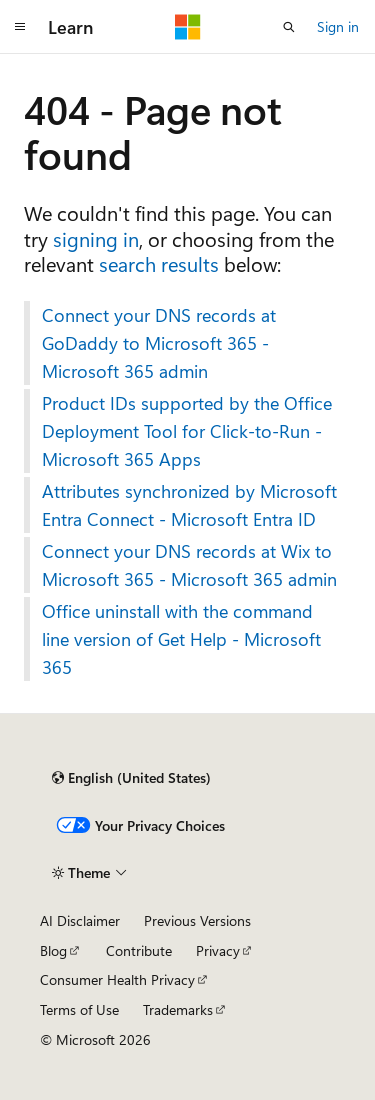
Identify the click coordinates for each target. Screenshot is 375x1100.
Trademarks (178, 1009)
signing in (96, 238)
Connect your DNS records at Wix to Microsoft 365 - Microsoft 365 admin (189, 565)
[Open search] (289, 27)
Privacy (218, 950)
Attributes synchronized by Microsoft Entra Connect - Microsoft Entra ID (189, 505)
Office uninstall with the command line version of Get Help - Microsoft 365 (181, 639)
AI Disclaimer (80, 920)
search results (159, 263)
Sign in (338, 26)
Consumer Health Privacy (117, 979)
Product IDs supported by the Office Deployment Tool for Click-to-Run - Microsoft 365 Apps (187, 431)
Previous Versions (197, 920)
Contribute (139, 950)
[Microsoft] (188, 27)
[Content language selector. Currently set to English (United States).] (131, 778)
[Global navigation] (20, 27)
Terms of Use (79, 1009)
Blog (53, 950)
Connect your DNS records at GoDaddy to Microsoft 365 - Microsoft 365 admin (159, 343)
